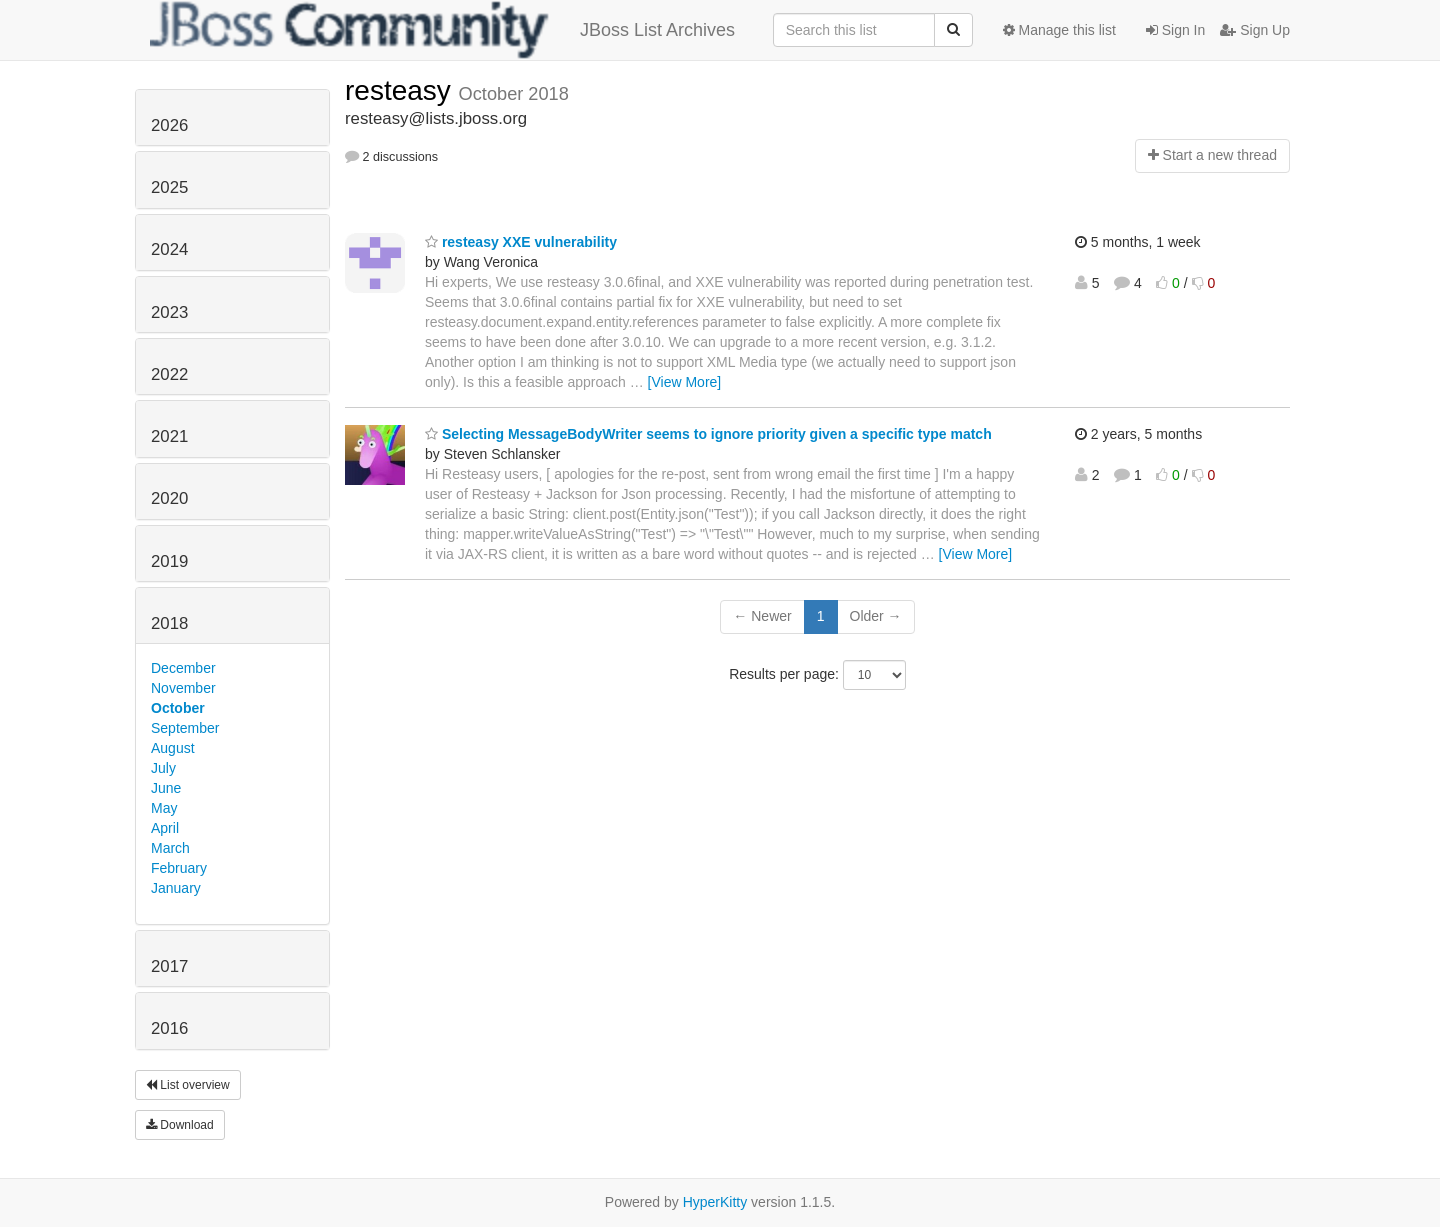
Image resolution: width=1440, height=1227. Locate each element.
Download (180, 1125)
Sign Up (1255, 30)
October (178, 708)
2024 (169, 249)
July (163, 768)
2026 (169, 125)
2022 (169, 374)
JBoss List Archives (442, 30)
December (183, 668)
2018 (169, 623)
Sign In (1175, 30)
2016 (169, 1028)
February (179, 868)
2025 (169, 187)
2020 (169, 498)
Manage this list (1059, 30)
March (170, 848)
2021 (169, 436)
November (183, 688)
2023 (169, 312)
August (173, 748)
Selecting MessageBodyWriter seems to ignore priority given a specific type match (708, 434)
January (176, 888)
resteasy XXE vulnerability (521, 242)
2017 (169, 966)
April (165, 828)
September (185, 728)
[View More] (685, 382)
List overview (188, 1085)
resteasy (402, 90)
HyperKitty (715, 1202)
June (166, 788)
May (164, 808)
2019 (169, 561)
